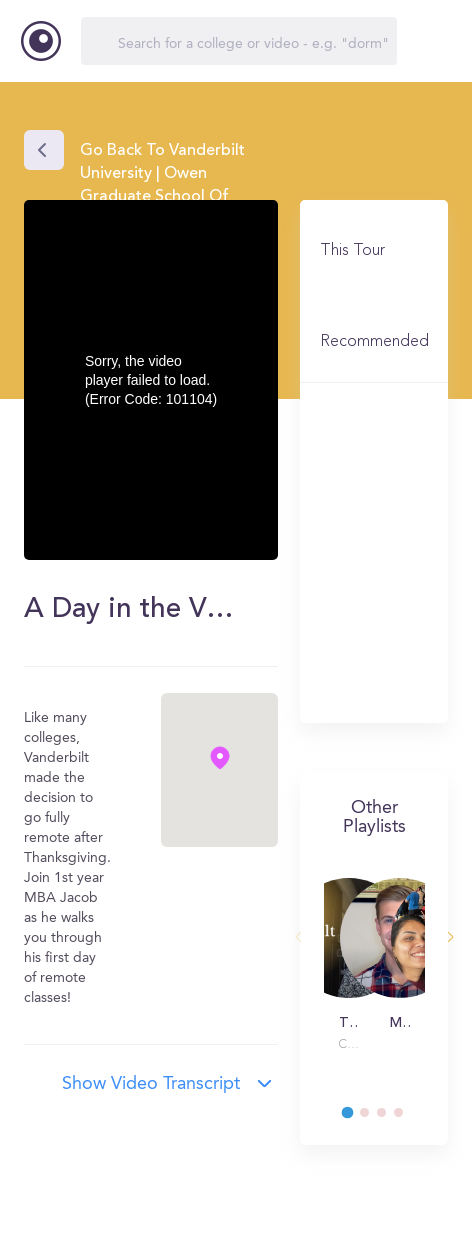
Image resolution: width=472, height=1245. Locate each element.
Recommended (374, 342)
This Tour (352, 251)
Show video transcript (151, 1084)
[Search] (239, 41)
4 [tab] (408, 1118)
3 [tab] (391, 1118)
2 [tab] (374, 1118)
